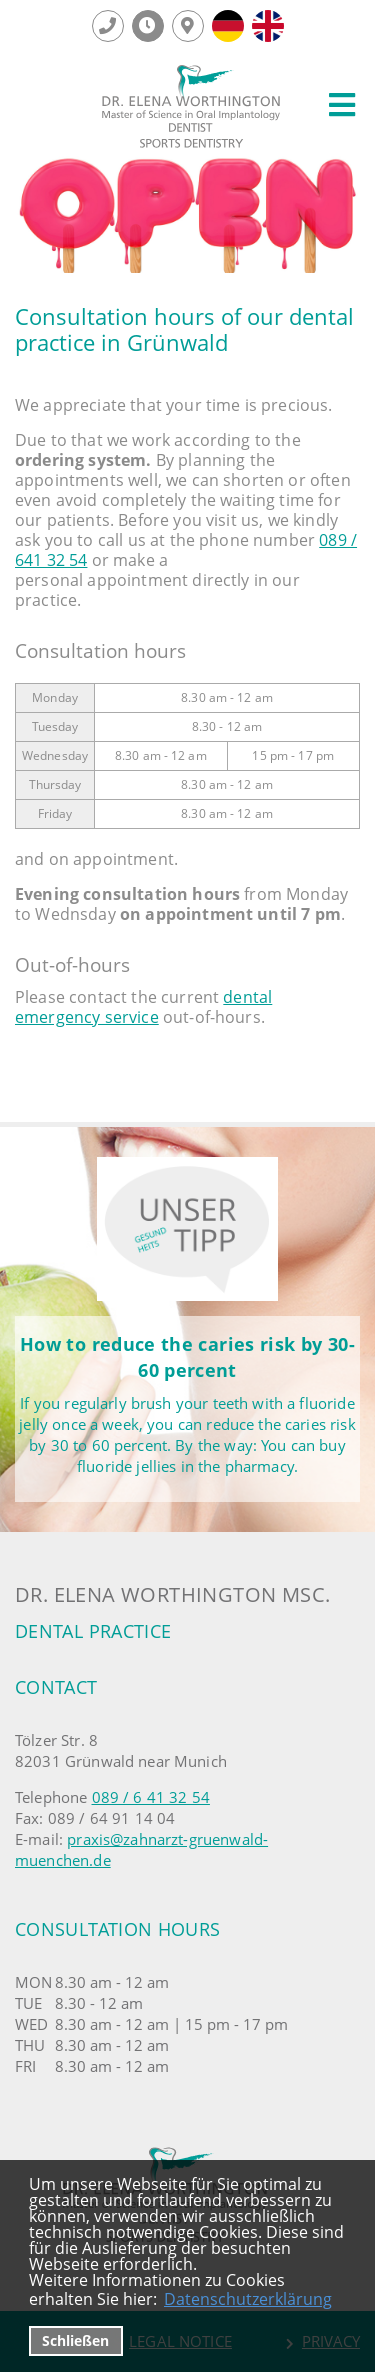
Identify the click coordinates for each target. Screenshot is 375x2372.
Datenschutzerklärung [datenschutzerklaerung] (248, 2299)
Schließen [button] (75, 2340)
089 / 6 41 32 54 (151, 1797)
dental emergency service (143, 1007)
